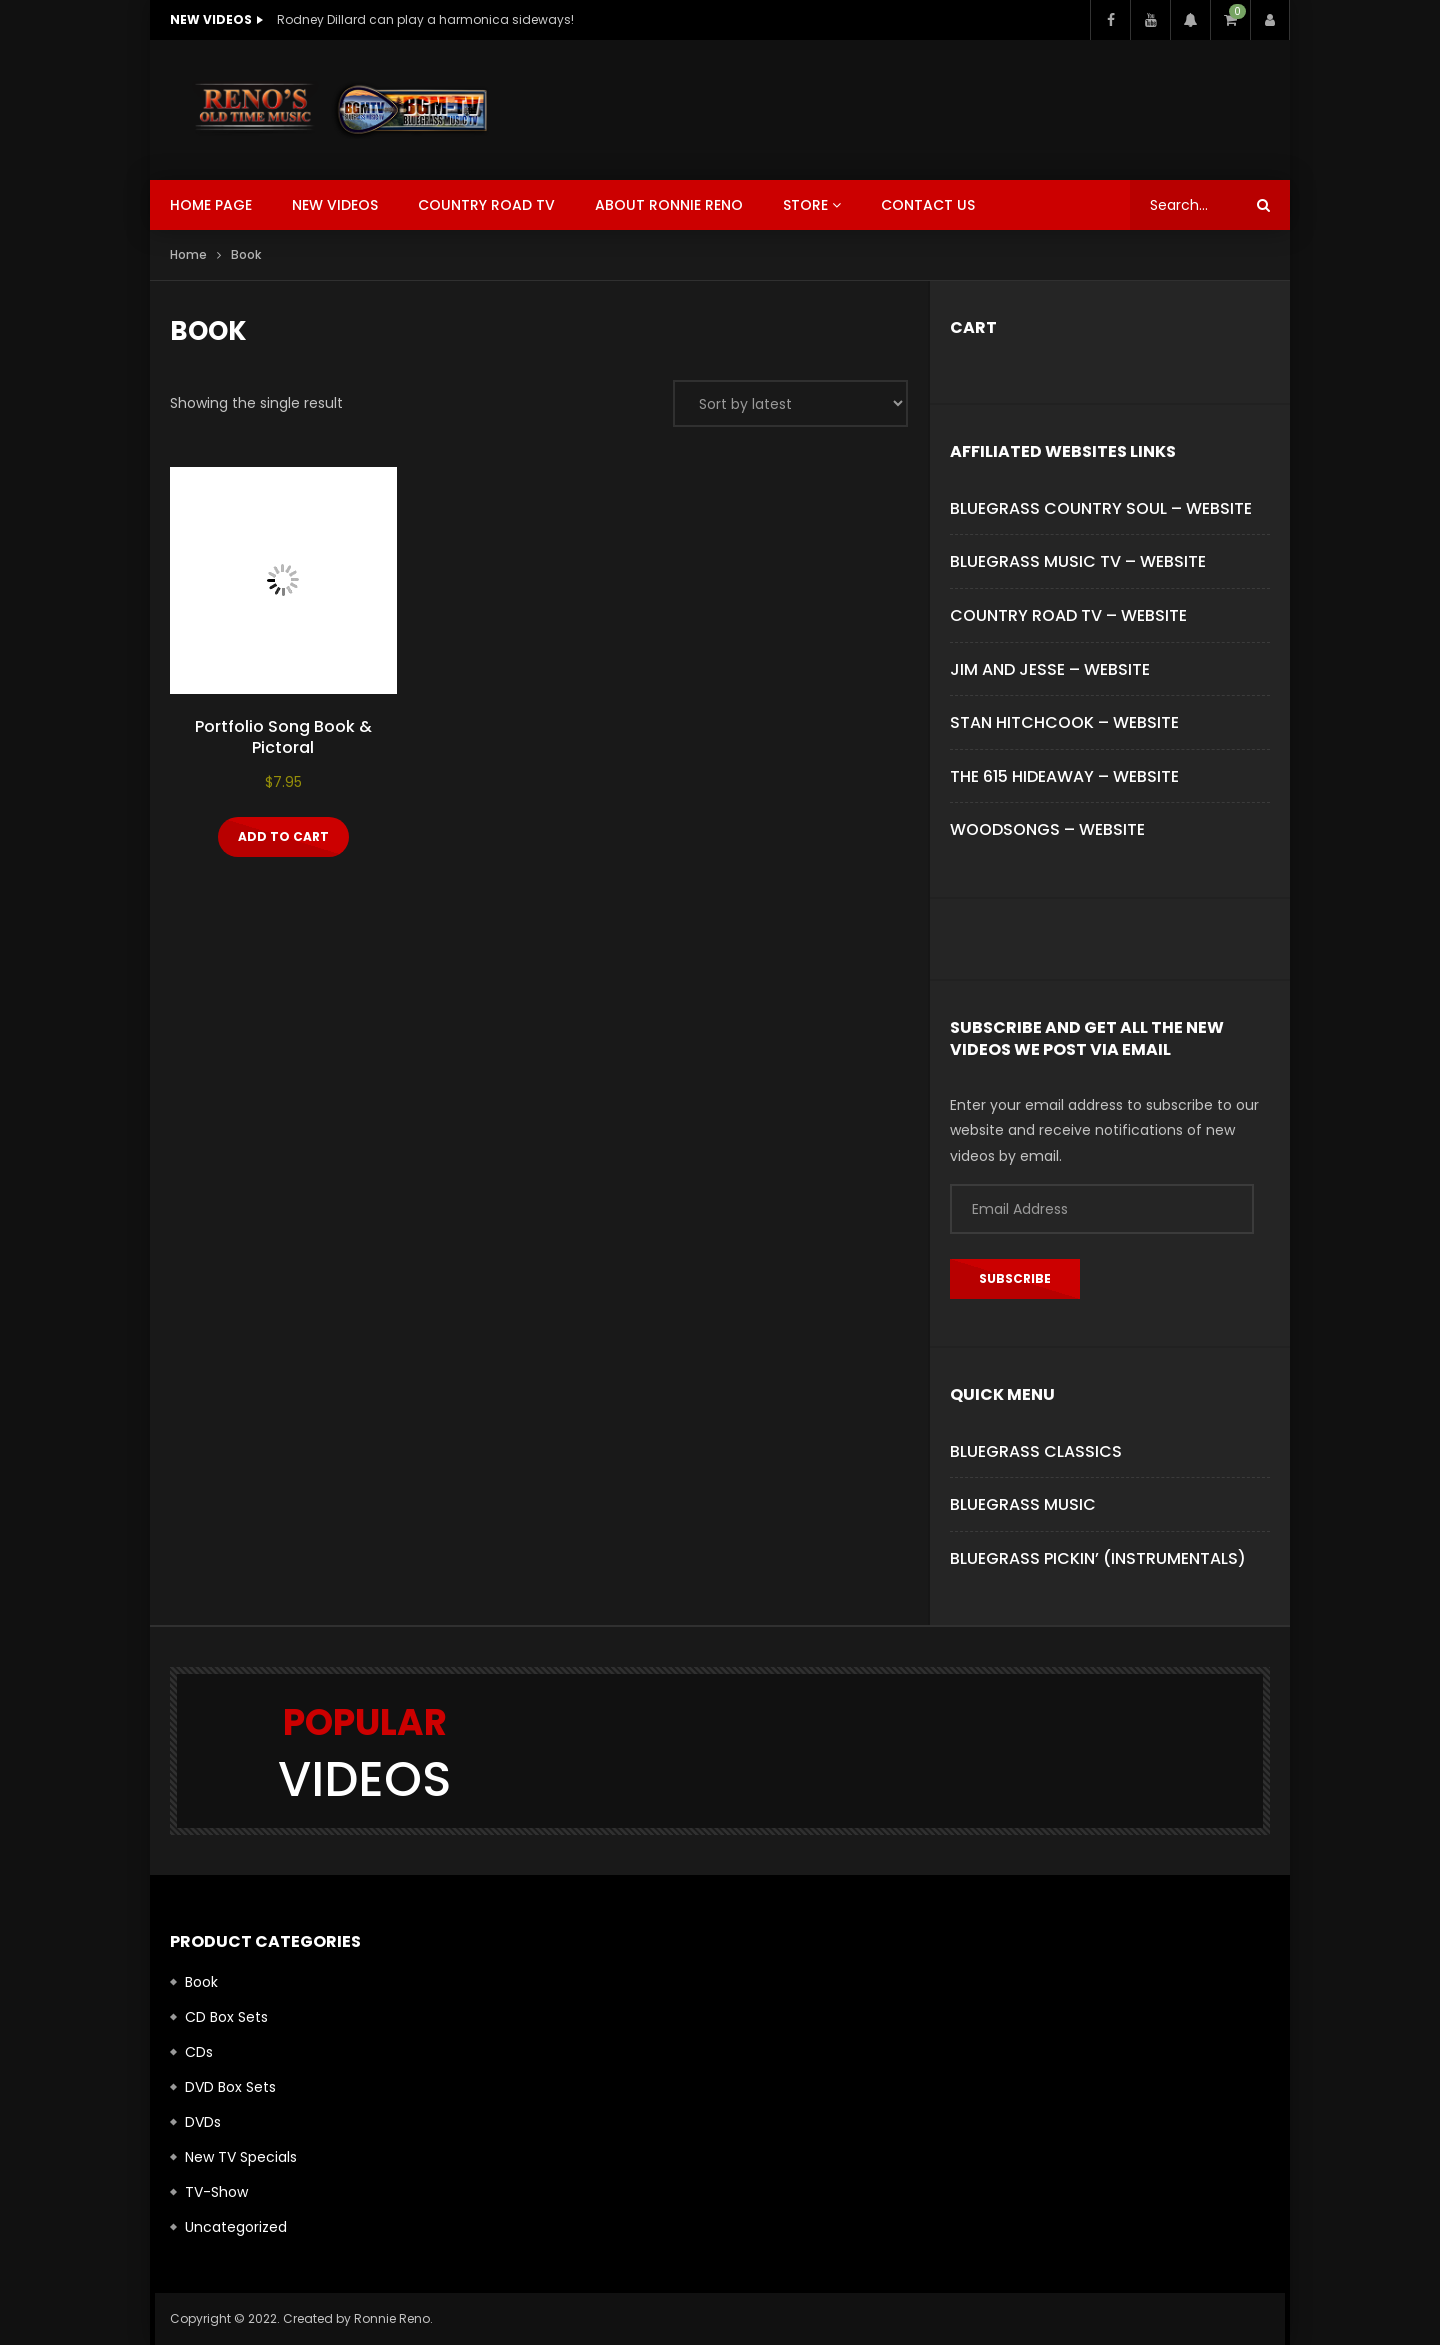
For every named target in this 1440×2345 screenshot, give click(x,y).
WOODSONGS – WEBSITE (1047, 829)
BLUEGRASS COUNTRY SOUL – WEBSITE (1101, 508)
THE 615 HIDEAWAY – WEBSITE (1064, 776)
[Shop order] (790, 403)
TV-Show (216, 2192)
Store (805, 205)
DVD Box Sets (230, 2087)
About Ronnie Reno (669, 205)
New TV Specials (241, 2157)
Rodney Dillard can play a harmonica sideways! (425, 19)
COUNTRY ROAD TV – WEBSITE (1068, 615)
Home (188, 254)
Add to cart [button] (283, 836)
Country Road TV (486, 205)
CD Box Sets (226, 2017)
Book (201, 1982)
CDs (199, 2052)
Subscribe (1015, 1278)
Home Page (211, 205)
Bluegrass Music (1023, 1504)
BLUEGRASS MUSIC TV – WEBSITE (1078, 561)
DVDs (203, 2122)
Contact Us (928, 205)
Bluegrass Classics (1036, 1451)
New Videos (335, 205)
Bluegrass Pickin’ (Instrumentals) (1098, 1558)
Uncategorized (236, 2227)
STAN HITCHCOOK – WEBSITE (1064, 722)
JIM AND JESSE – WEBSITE (1050, 669)
